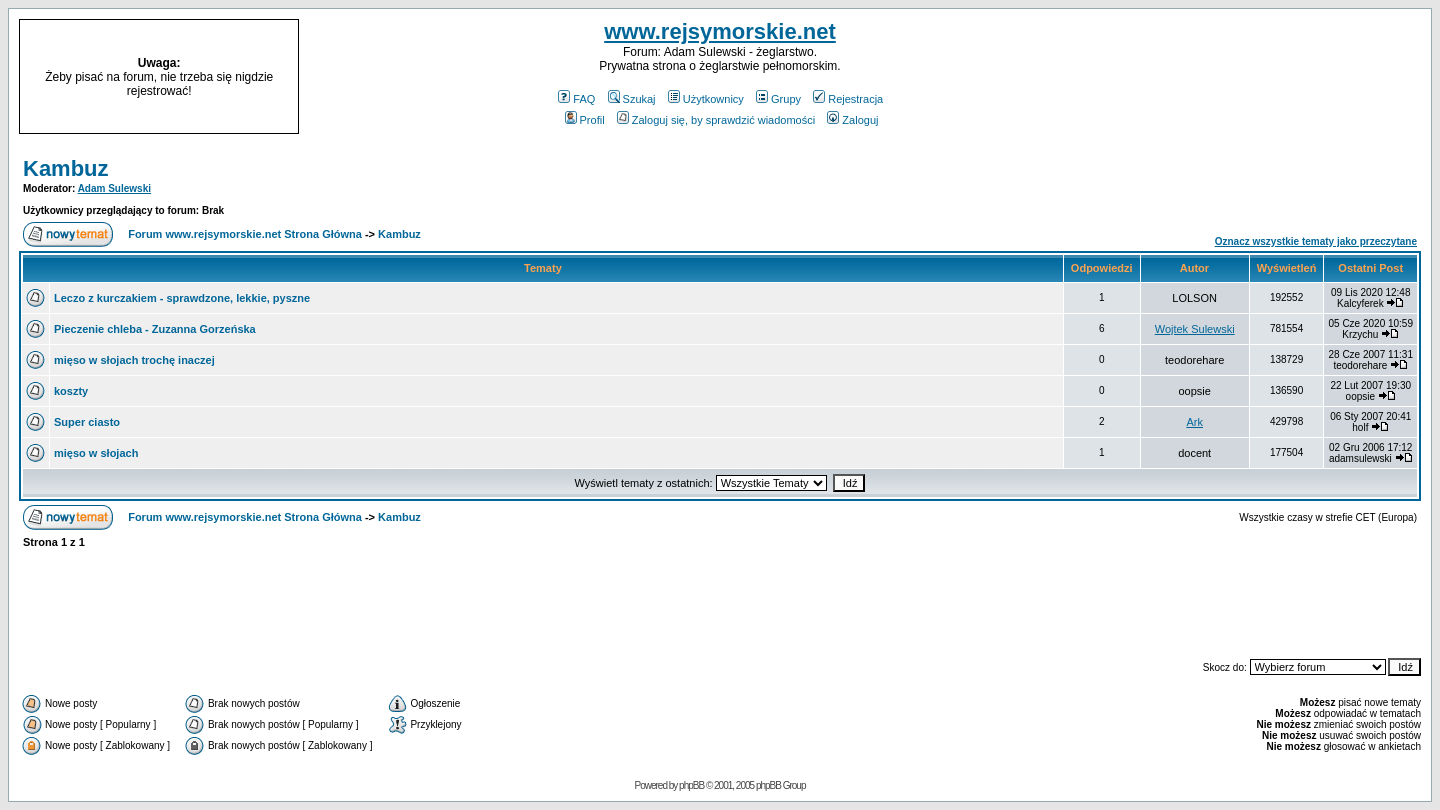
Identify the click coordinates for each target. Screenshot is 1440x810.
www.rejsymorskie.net (720, 31)
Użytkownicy (706, 99)
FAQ (576, 99)
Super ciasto (87, 422)
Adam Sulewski (114, 188)
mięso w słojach (96, 453)
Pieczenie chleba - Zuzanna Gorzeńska (155, 329)
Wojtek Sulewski (1195, 329)
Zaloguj (852, 120)
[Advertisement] (1258, 77)
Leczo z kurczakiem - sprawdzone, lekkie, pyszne (182, 298)
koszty (71, 391)
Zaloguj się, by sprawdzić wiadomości (716, 120)
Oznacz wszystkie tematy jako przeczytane (1316, 241)
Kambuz (66, 168)
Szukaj (632, 99)
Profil (585, 120)
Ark (1194, 422)
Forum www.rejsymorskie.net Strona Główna (245, 234)
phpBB (691, 785)
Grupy (778, 99)
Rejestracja (848, 99)
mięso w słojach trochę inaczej (134, 360)
